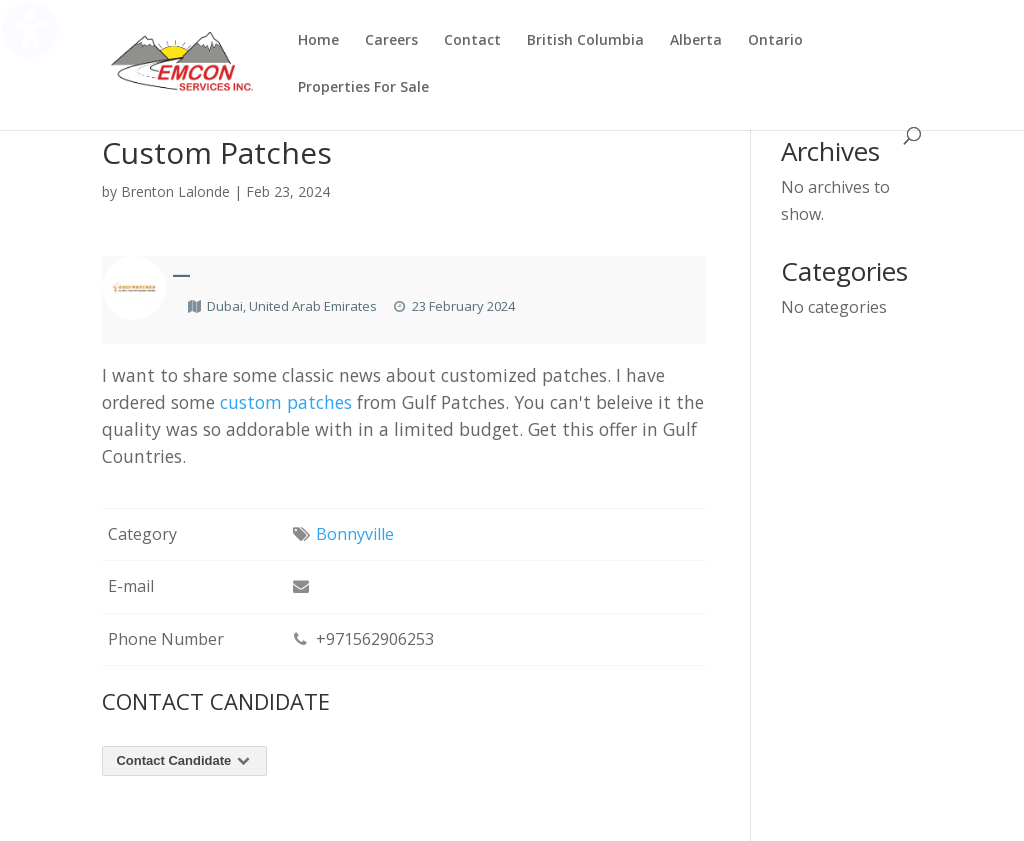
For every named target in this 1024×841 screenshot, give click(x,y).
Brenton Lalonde (175, 191)
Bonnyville (355, 534)
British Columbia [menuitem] (585, 41)
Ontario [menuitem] (775, 41)
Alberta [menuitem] (696, 41)
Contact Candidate (184, 760)
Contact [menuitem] (472, 41)
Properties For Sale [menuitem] (363, 88)
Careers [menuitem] (391, 41)
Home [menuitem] (318, 41)
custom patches (286, 402)
